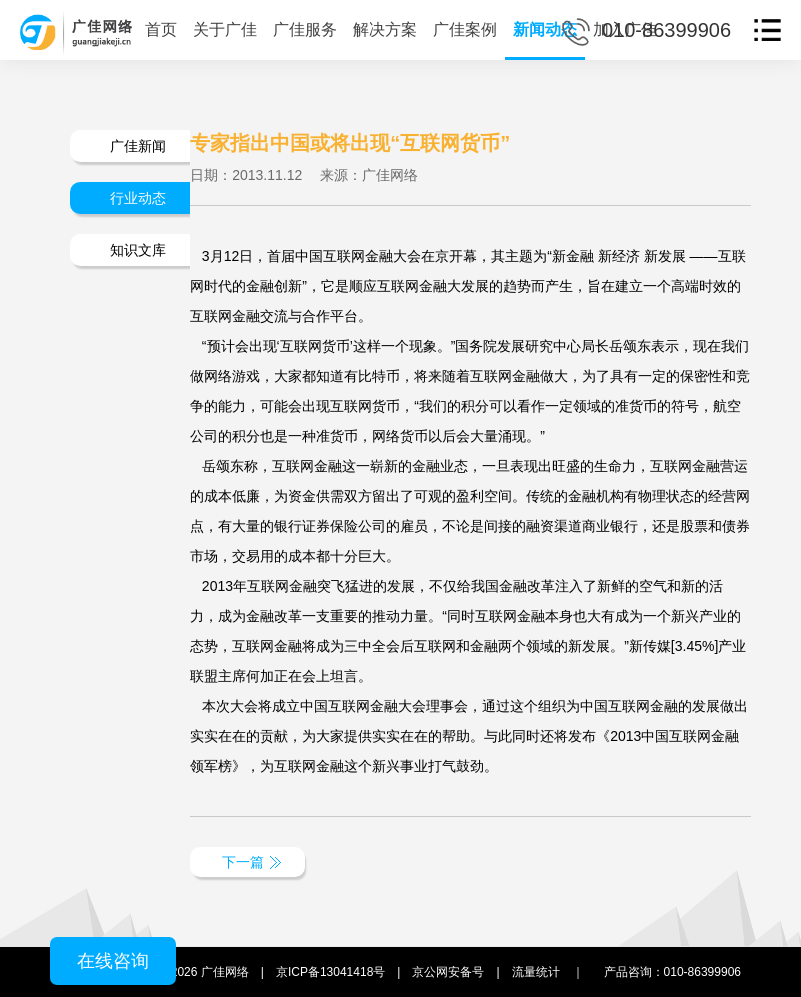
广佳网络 (225, 972)
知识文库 (138, 250)
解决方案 (385, 29)
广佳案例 (465, 29)
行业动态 (138, 198)
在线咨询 (113, 961)
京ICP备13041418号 (330, 972)
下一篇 (243, 862)
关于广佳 (225, 29)
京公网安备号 (448, 972)
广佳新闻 (138, 146)
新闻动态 (545, 29)
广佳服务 (305, 29)
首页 (161, 29)
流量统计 (536, 972)
